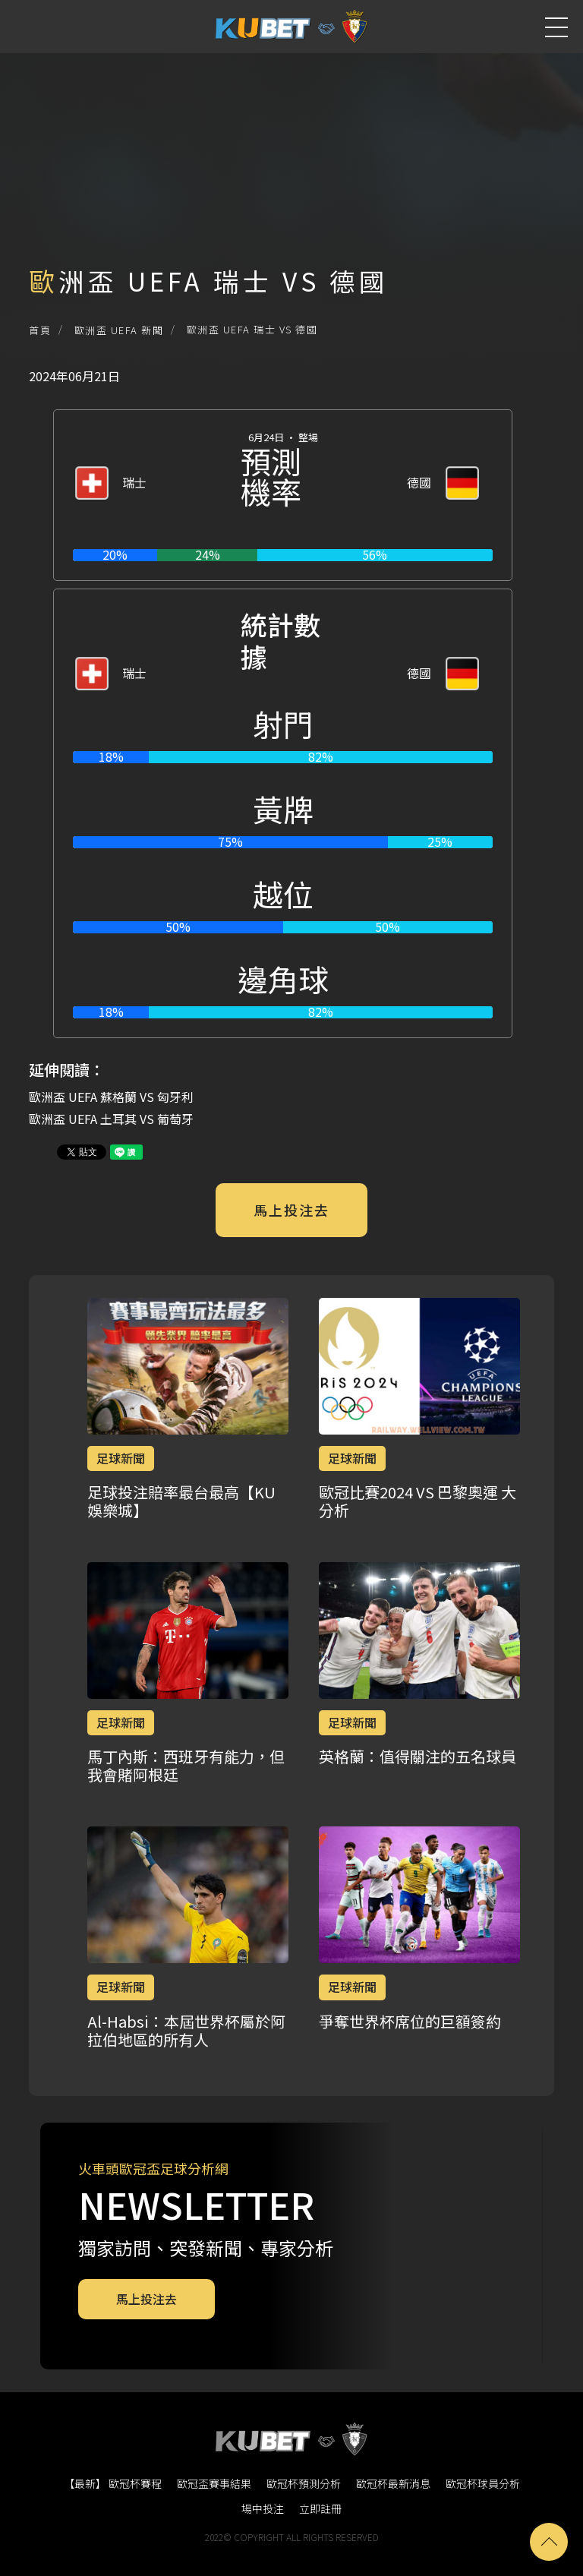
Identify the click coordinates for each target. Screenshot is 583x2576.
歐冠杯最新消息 (393, 2483)
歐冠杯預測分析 (303, 2483)
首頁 (40, 330)
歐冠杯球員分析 (483, 2483)
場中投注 (262, 2508)
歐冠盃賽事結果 (214, 2483)
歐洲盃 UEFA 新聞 (119, 330)
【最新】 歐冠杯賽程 (113, 2483)
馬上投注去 (291, 1210)
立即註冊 (320, 2508)
